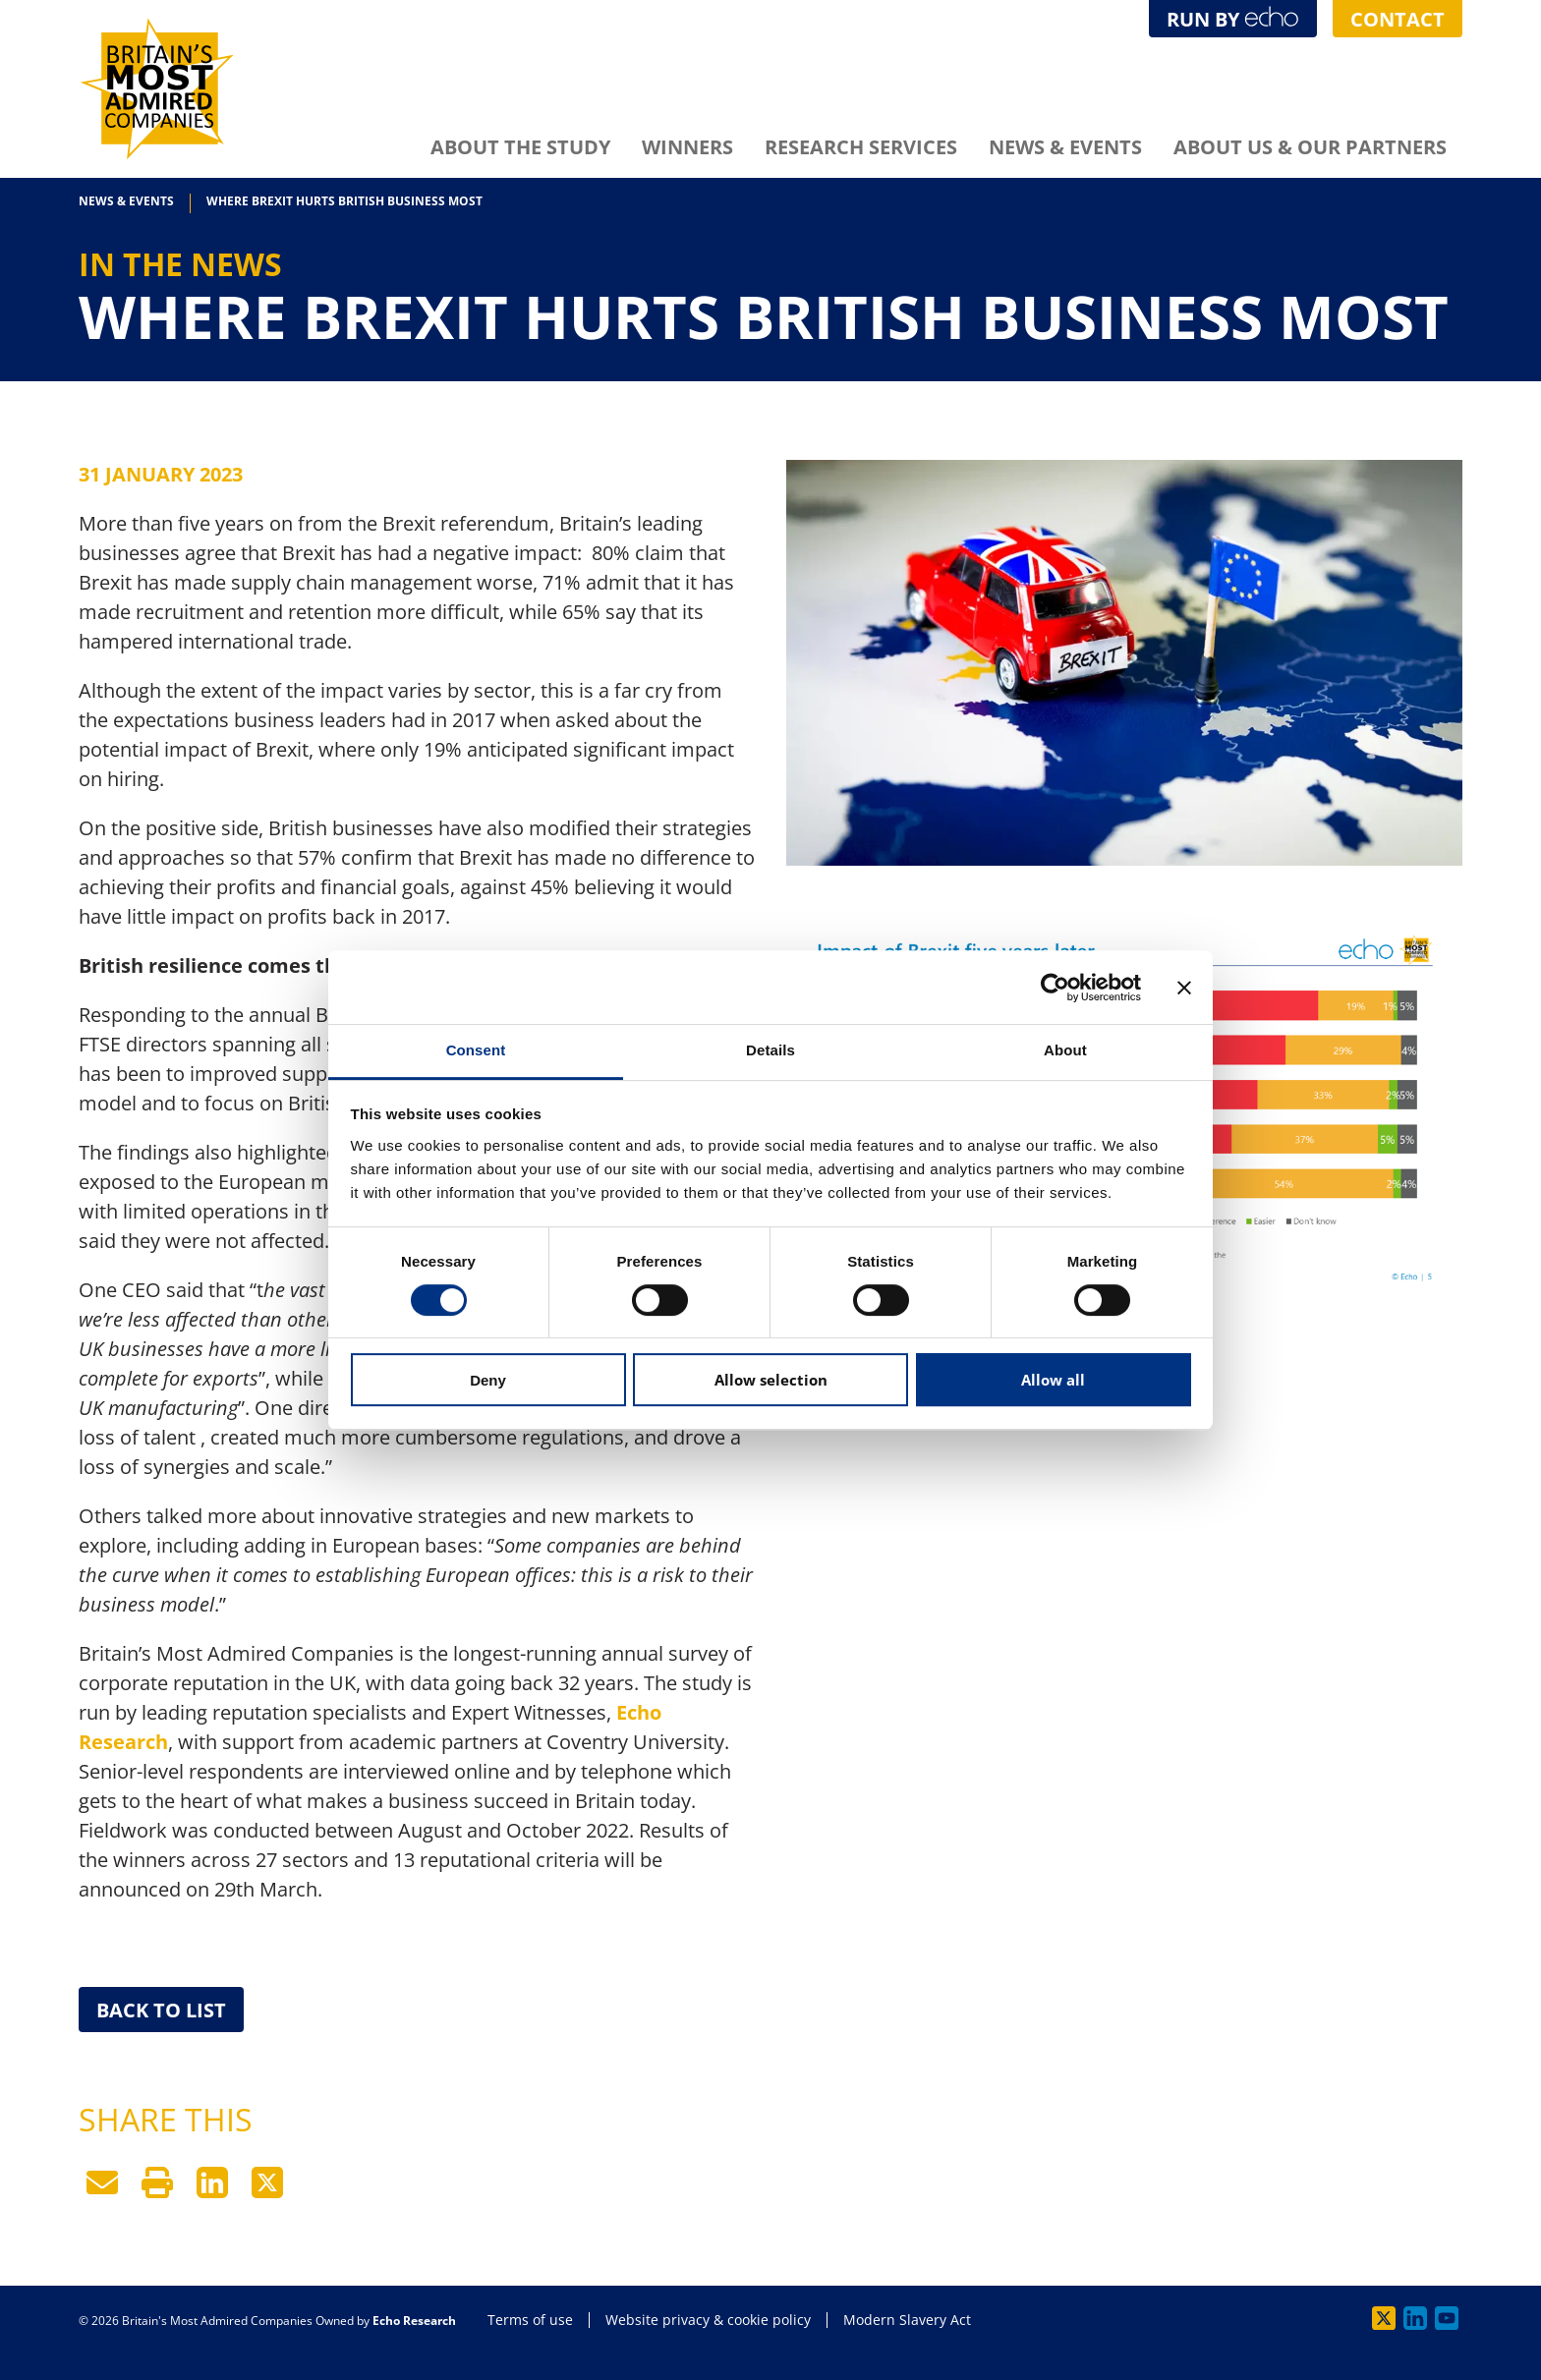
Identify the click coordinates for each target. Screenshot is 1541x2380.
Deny (488, 1380)
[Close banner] (1184, 987)
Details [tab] (770, 1050)
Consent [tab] (476, 1050)
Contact (1397, 19)
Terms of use (530, 2319)
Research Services (861, 147)
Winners (687, 147)
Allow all (1053, 1379)
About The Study (520, 147)
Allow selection (771, 1379)
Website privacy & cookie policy (708, 2319)
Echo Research (414, 2320)
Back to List (161, 2010)
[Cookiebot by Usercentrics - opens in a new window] (1055, 987)
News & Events (1065, 147)
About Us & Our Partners (1310, 147)
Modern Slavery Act (907, 2319)
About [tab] (1065, 1050)
